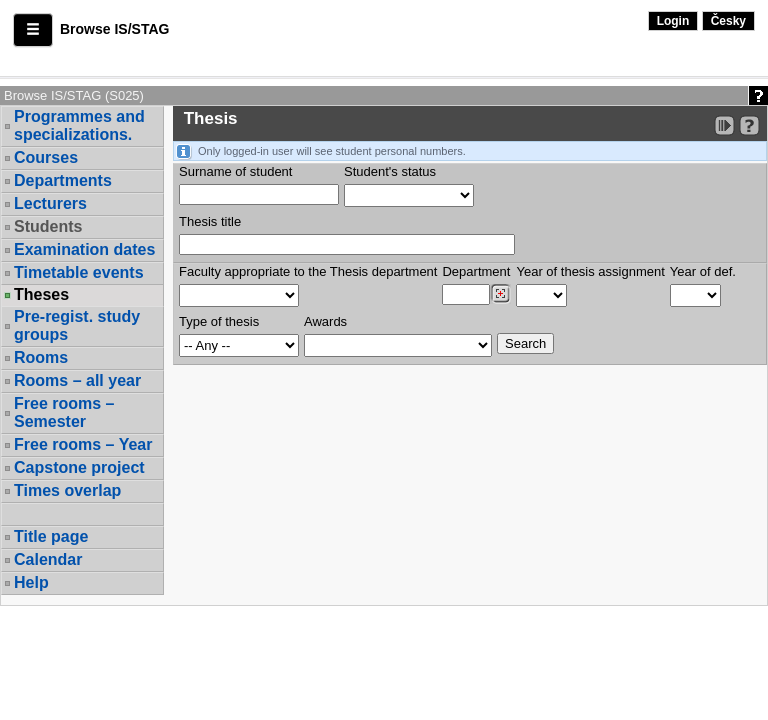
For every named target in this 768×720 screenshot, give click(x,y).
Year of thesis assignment (590, 271)
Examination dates (84, 249)
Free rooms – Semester (64, 412)
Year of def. (703, 271)
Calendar (48, 559)
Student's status (390, 171)
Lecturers (50, 203)
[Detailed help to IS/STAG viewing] (749, 125)
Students (48, 226)
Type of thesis (219, 321)
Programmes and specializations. (79, 125)
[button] (33, 30)
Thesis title (210, 221)
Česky (728, 21)
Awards (325, 321)
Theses (41, 295)
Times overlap (67, 490)
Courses (46, 157)
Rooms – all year (77, 380)
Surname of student (235, 171)
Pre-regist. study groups (77, 325)
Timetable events (79, 272)
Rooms (41, 357)
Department (476, 271)
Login (673, 21)
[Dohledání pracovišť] (500, 294)
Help (31, 582)
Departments (63, 180)
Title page (51, 536)
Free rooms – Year (83, 444)
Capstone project (79, 467)
